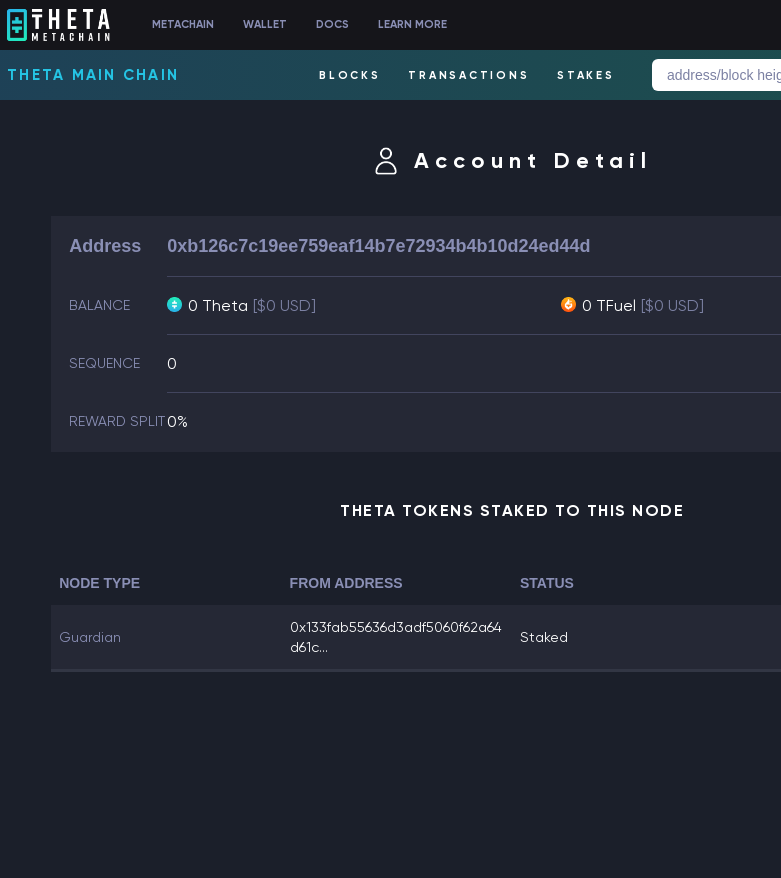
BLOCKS (350, 75)
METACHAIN (183, 24)
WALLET (265, 24)
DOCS (332, 24)
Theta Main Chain (93, 75)
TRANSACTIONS (468, 75)
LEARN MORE (412, 24)
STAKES (586, 75)
